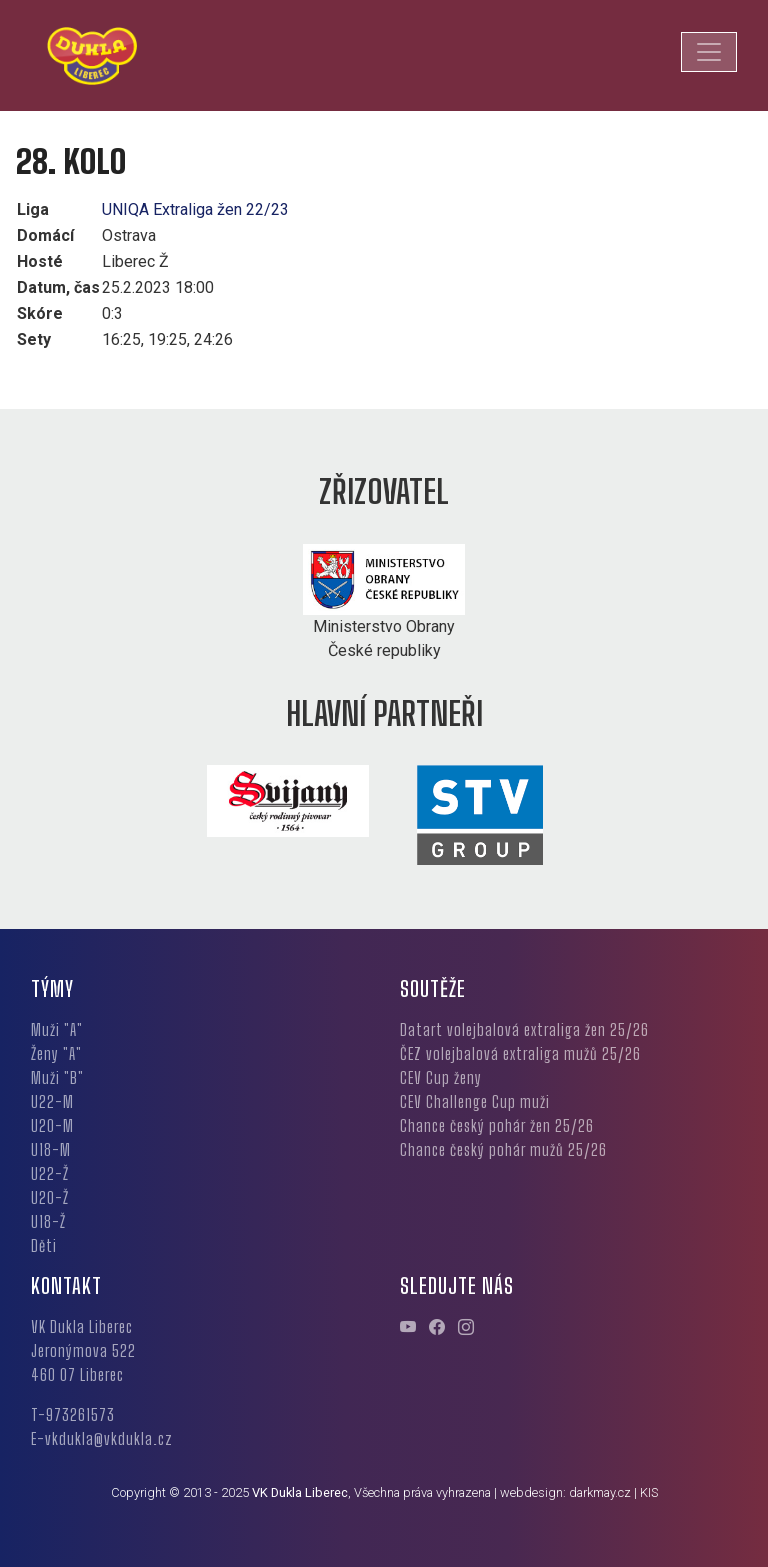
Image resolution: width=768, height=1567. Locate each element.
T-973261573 (73, 1414)
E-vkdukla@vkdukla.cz (102, 1438)
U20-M (52, 1125)
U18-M (51, 1149)
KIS (649, 1492)
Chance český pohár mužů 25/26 (503, 1149)
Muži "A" (57, 1029)
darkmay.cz (600, 1492)
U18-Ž (48, 1221)
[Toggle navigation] (709, 52)
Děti (44, 1245)
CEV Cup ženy (441, 1077)
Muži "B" (57, 1077)
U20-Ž (50, 1197)
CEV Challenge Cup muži (475, 1101)
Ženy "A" (56, 1053)
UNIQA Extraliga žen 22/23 (195, 209)
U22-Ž (50, 1173)
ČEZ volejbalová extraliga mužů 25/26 (520, 1053)
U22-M (52, 1101)
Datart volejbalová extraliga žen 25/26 (524, 1029)
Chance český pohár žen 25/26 (497, 1125)
